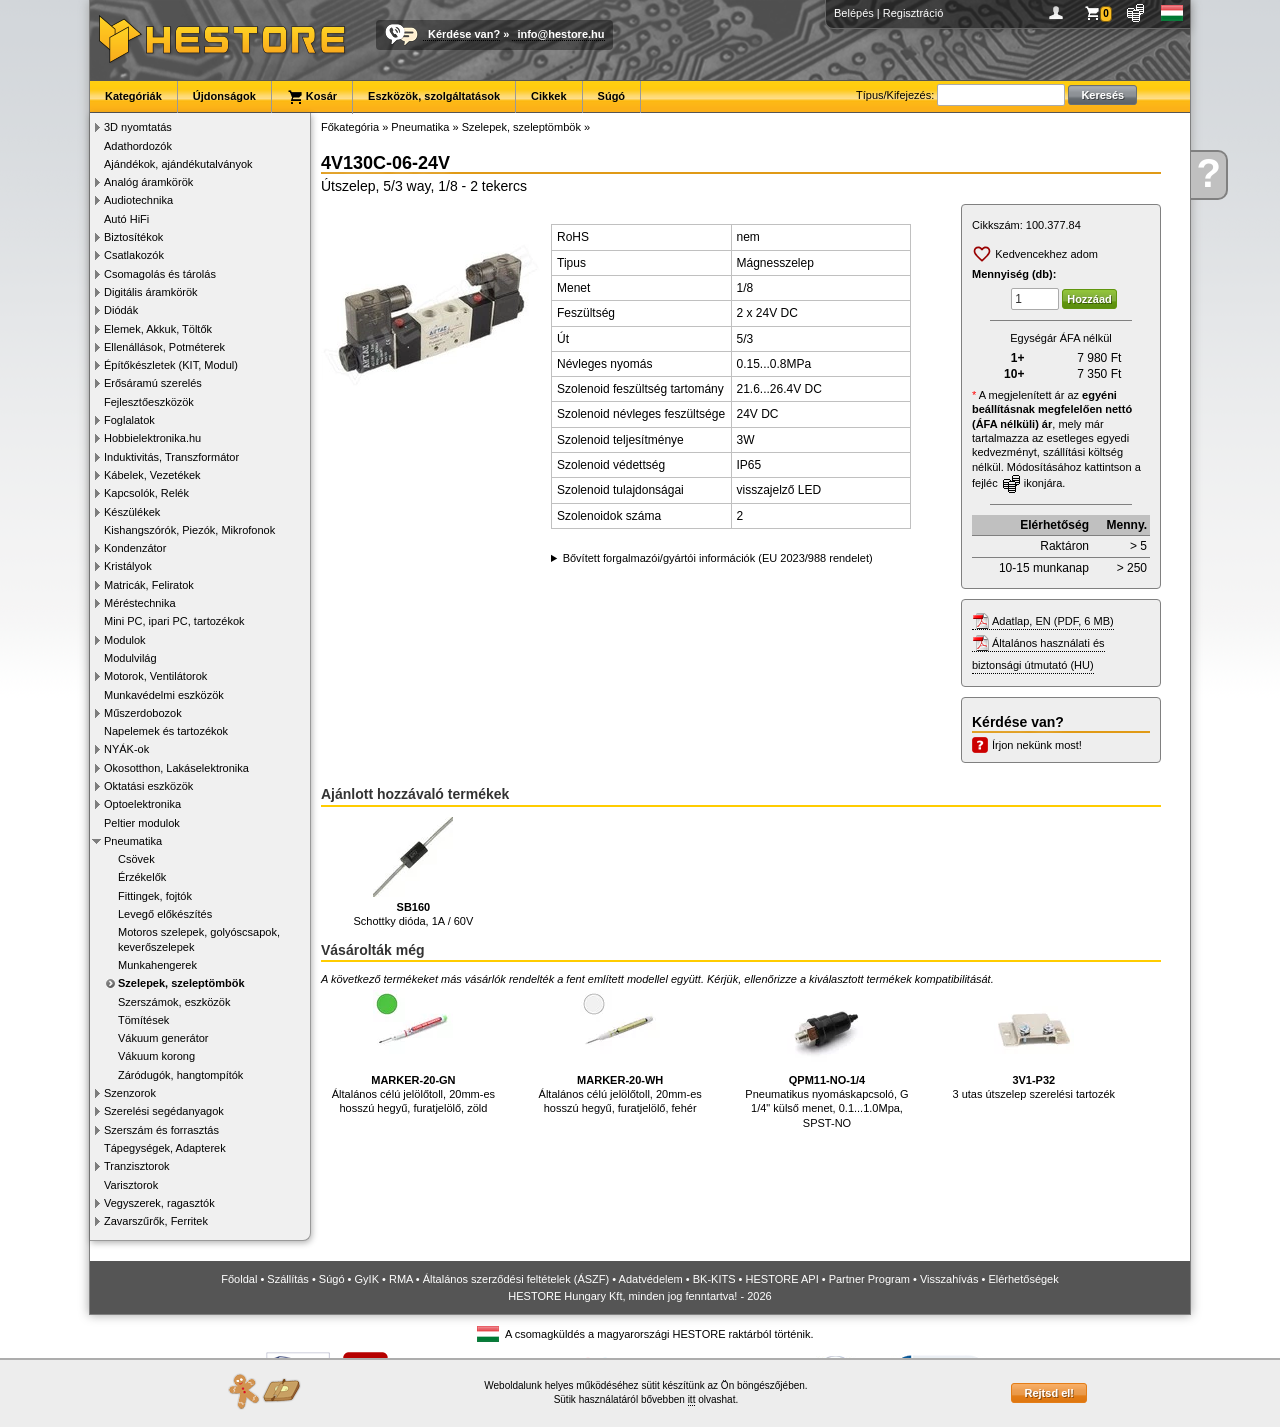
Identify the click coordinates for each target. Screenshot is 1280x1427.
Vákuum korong (156, 1056)
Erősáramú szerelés (153, 383)
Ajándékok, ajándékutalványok (178, 164)
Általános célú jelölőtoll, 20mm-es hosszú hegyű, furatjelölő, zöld (413, 1052)
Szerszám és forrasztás (161, 1130)
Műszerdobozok (143, 713)
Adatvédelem (651, 1279)
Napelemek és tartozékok (166, 731)
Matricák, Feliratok (149, 585)
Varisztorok (131, 1185)
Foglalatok (129, 420)
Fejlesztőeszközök (149, 402)
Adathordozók (138, 146)
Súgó (612, 96)
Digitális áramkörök (151, 292)
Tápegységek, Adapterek (165, 1148)
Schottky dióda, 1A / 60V (413, 872)
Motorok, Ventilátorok (155, 676)
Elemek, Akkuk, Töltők (158, 329)
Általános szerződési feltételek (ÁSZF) (516, 1279)
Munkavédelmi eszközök (164, 695)
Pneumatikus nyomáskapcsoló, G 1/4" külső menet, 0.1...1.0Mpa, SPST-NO (826, 1059)
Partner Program (869, 1279)
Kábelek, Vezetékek (152, 475)
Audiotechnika (138, 200)
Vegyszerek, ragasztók (159, 1203)
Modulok (125, 640)
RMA (401, 1279)
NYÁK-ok (126, 749)
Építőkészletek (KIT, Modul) (171, 365)
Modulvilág (130, 658)
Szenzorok (130, 1093)
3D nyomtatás (138, 127)
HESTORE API (782, 1279)
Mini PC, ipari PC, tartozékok (174, 621)
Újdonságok (224, 96)
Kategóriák (133, 96)
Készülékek (132, 512)
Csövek (136, 859)
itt (692, 1399)
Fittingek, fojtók (155, 896)
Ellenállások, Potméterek (164, 347)
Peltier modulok (142, 823)
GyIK (367, 1279)
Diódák (121, 310)
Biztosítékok (133, 237)
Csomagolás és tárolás (160, 274)
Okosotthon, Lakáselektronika (176, 768)
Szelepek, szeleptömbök (181, 983)
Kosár (312, 97)
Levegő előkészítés (165, 914)
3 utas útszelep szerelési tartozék (1033, 1045)
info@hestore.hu (560, 34)
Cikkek (548, 96)
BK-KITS (714, 1279)
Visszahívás (949, 1279)
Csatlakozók (134, 255)
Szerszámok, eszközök (174, 1002)
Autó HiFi (126, 219)
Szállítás (288, 1279)
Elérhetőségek (1023, 1279)
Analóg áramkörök (148, 182)
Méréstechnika (140, 603)
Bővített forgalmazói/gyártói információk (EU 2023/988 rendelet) (718, 558)
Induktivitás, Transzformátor (171, 457)
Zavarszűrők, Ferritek (156, 1221)
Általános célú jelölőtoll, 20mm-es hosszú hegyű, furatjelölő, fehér (620, 1052)
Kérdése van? (464, 34)
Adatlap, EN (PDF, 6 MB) (1053, 621)
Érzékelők (142, 877)
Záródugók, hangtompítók (180, 1075)
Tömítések (143, 1020)
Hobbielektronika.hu (152, 438)
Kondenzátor (135, 548)
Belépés (854, 13)
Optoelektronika (142, 804)
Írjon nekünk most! (1037, 745)
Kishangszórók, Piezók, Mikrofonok (189, 530)
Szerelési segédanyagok (164, 1111)
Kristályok (128, 566)
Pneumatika (133, 841)
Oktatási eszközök (148, 786)
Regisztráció (913, 13)
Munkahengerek (157, 965)
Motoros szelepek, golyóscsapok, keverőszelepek (199, 939)
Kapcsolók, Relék (146, 493)
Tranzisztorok (137, 1166)
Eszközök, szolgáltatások (434, 96)
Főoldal (239, 1279)
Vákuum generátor (163, 1038)
